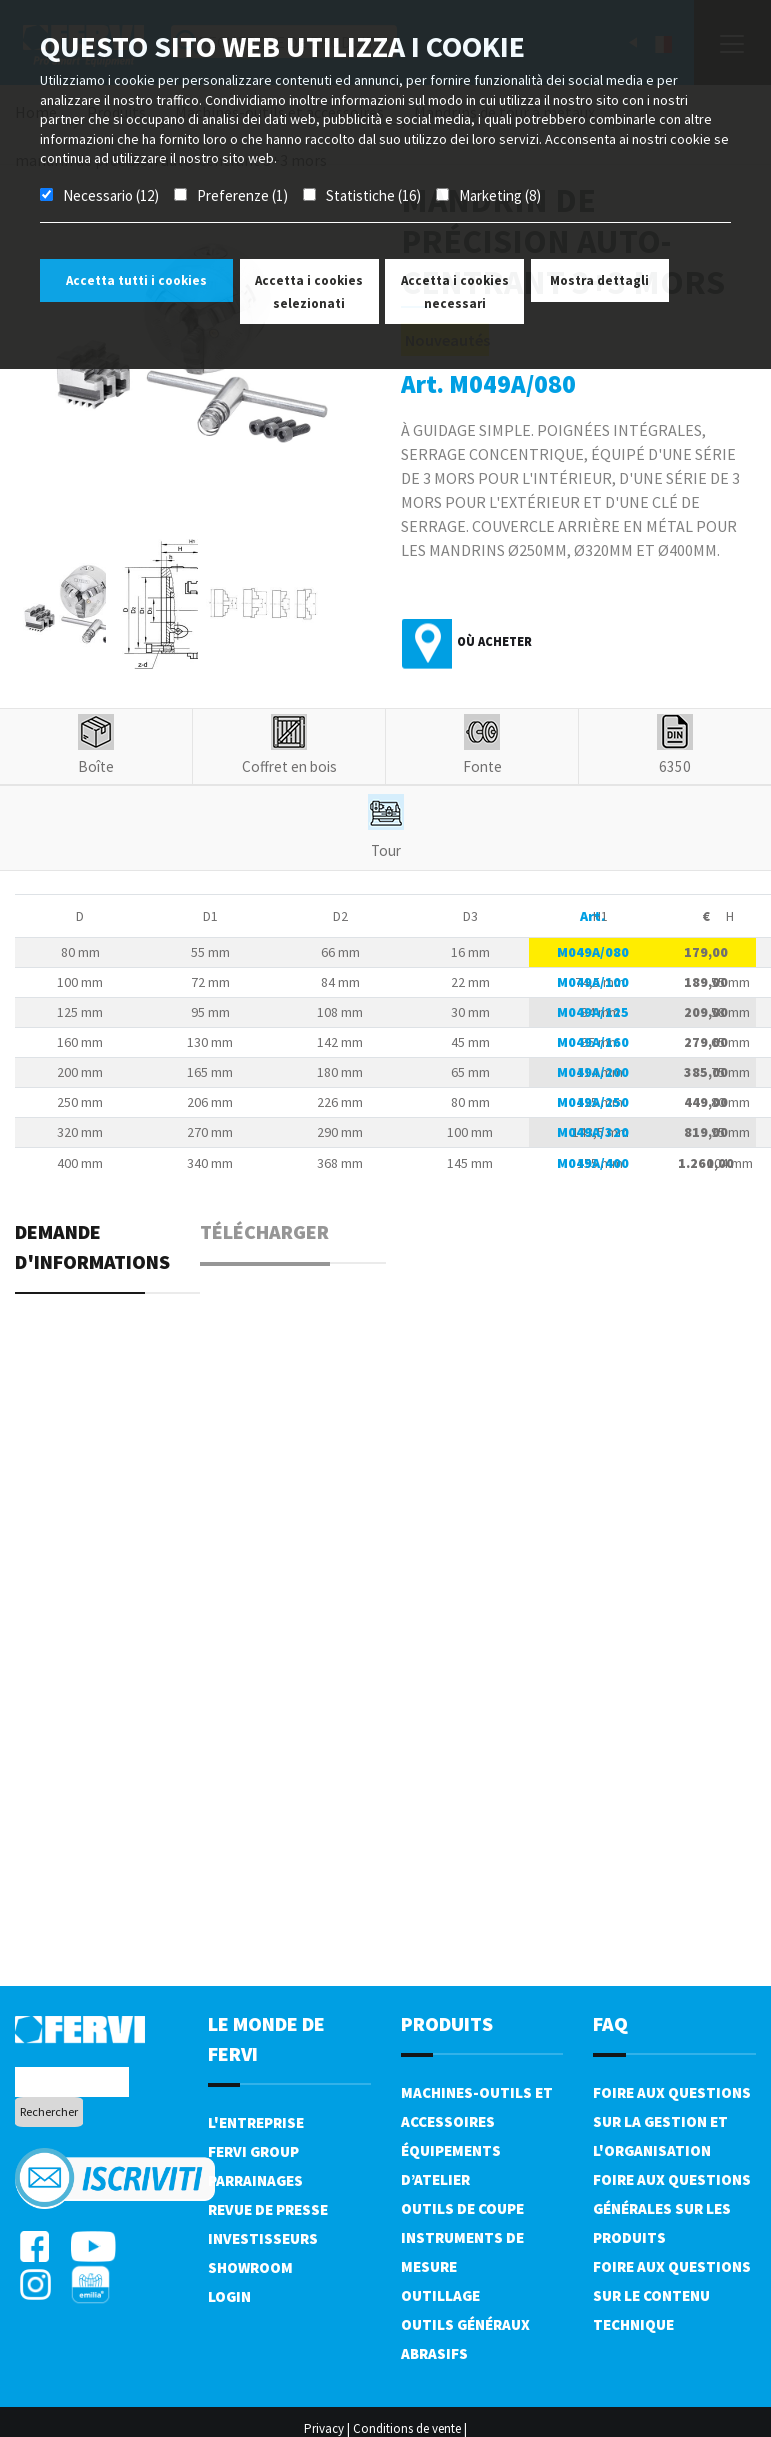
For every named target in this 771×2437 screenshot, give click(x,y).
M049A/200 (593, 1072)
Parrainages (255, 2180)
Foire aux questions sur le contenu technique (672, 2295)
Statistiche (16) (373, 195)
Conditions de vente (407, 2428)
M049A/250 (593, 1102)
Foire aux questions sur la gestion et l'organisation (672, 2121)
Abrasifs (434, 2353)
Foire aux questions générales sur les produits (672, 2208)
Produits (447, 2023)
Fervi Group (253, 2151)
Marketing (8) (500, 195)
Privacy (324, 2428)
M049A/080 (593, 952)
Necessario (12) (111, 195)
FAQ (610, 2023)
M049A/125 (593, 1012)
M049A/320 (593, 1132)
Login (229, 2296)
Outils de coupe (462, 2208)
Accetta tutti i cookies (136, 280)
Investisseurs (263, 2238)
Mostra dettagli (599, 280)
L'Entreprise (256, 2122)
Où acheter (494, 641)
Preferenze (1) (242, 195)
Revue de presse (268, 2209)
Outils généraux (465, 2324)
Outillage (440, 2295)
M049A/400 (593, 1163)
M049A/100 (593, 982)
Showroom (250, 2267)
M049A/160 (593, 1042)
